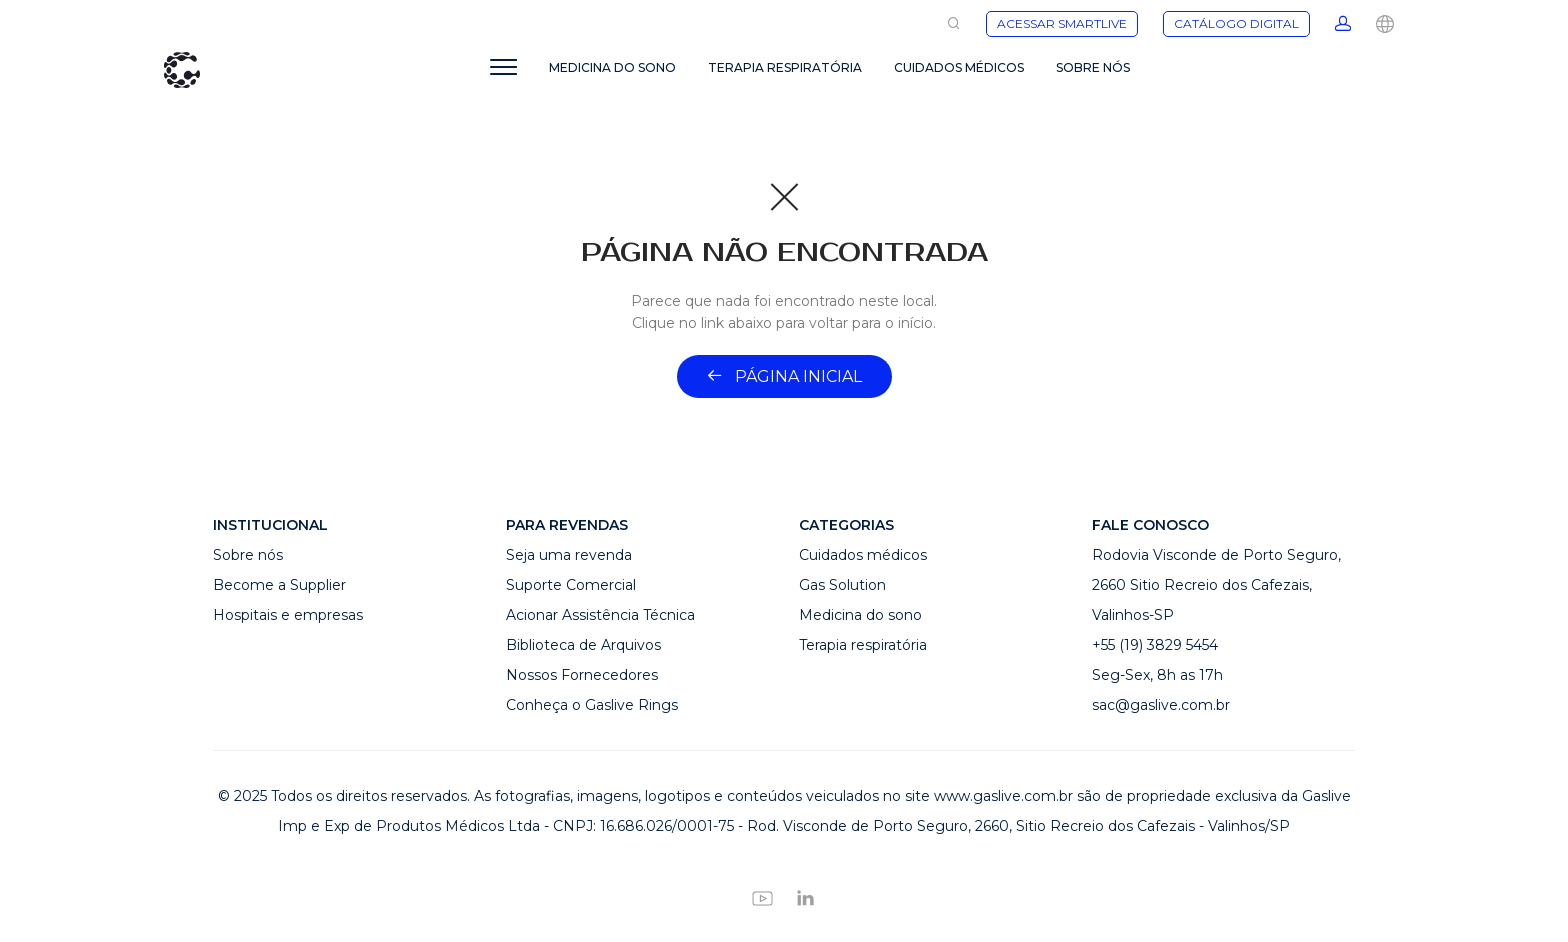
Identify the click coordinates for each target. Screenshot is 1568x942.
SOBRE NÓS (1093, 67)
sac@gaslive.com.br (1161, 705)
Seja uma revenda (569, 555)
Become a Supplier (279, 585)
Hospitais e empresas (288, 615)
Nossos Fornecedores (582, 675)
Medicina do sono (860, 615)
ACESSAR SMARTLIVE (1062, 23)
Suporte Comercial (571, 585)
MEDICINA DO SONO (612, 67)
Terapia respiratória (863, 645)
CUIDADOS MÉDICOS (959, 67)
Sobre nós (248, 555)
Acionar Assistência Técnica (600, 615)
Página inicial (784, 376)
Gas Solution (842, 585)
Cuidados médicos (863, 555)
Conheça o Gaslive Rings (592, 705)
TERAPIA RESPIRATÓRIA (785, 67)
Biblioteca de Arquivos (583, 645)
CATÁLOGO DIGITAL (1236, 23)
